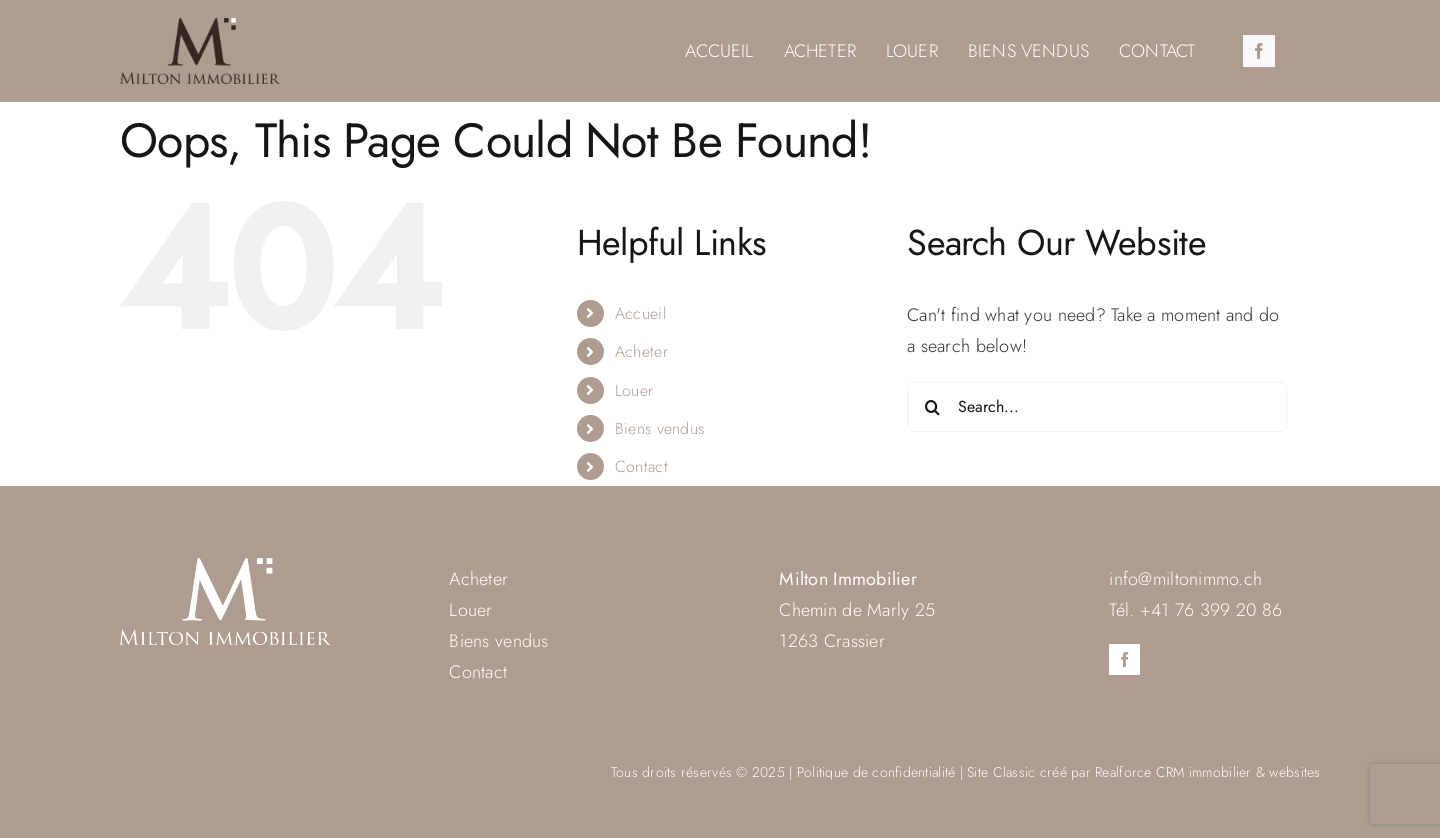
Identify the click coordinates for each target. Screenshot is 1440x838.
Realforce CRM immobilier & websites (1207, 772)
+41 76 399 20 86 (1211, 610)
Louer (634, 390)
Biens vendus (659, 428)
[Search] (932, 407)
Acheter (641, 351)
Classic (1014, 772)
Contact (641, 466)
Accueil (640, 313)
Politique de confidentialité (876, 772)
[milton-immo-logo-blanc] (224, 567)
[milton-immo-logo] (200, 27)
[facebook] (1259, 51)
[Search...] (1097, 407)
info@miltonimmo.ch (1185, 579)
